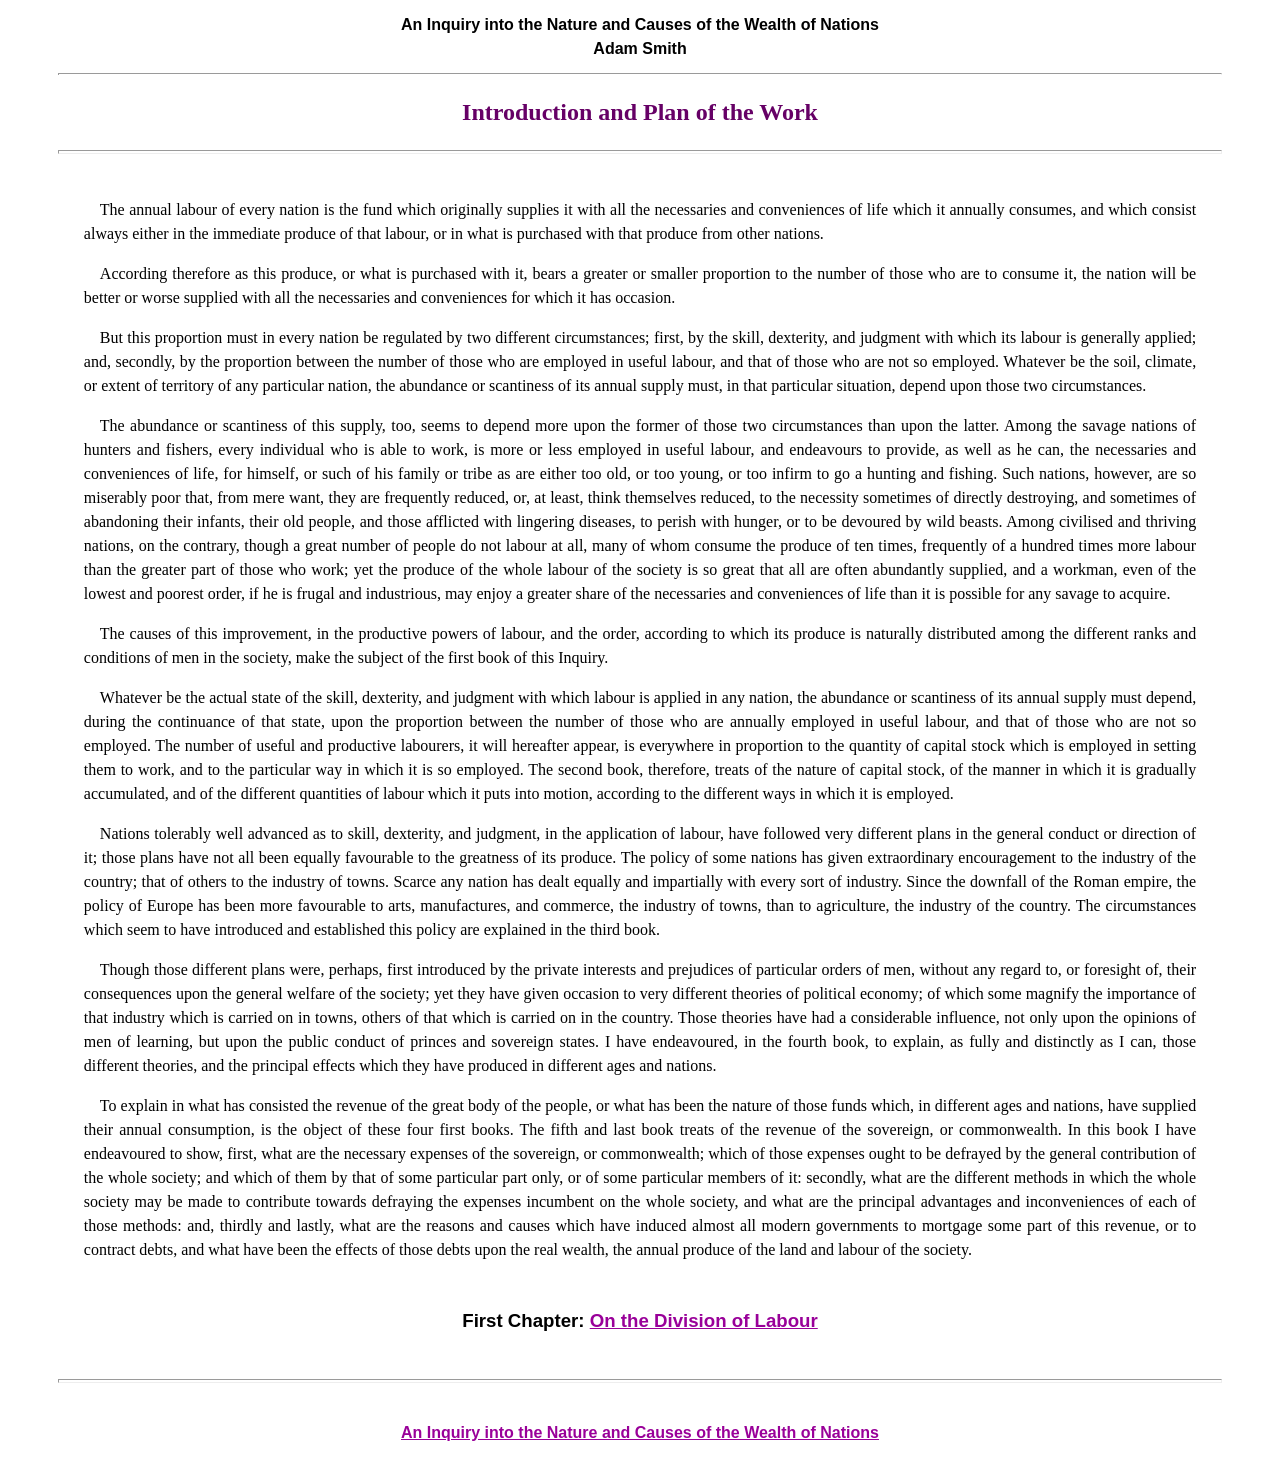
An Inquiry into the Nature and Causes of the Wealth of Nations (640, 1432)
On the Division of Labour (704, 1320)
